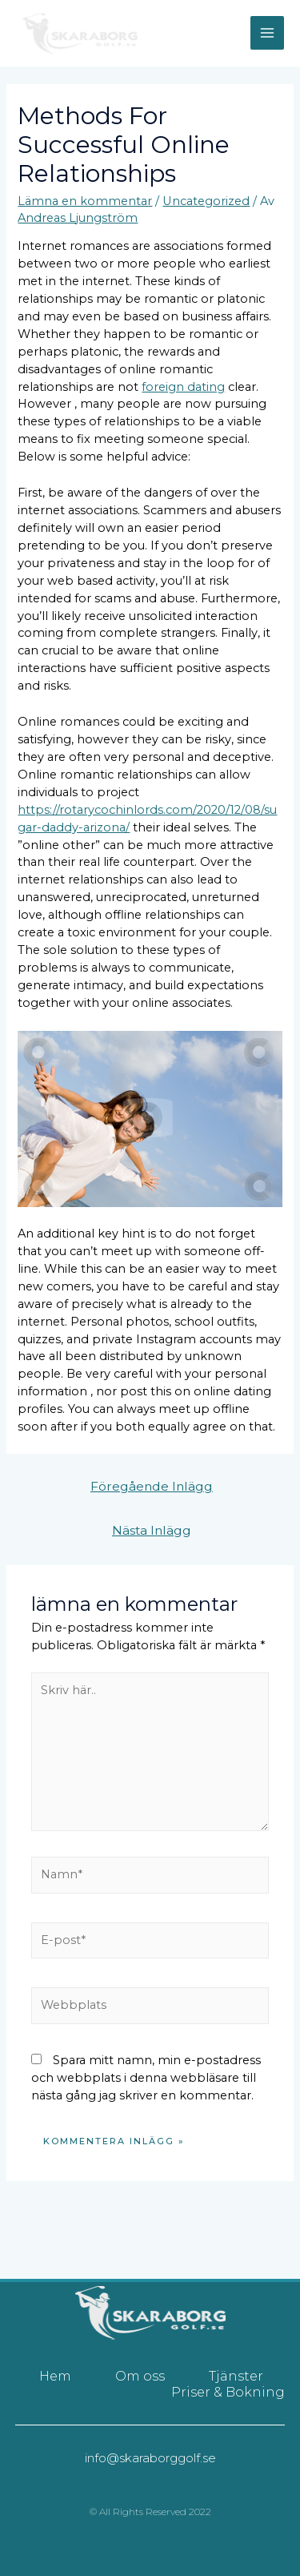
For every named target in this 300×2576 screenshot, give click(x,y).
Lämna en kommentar (85, 201)
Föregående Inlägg (151, 1486)
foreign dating (183, 387)
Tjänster (236, 2376)
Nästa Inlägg (151, 1530)
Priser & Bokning (228, 2392)
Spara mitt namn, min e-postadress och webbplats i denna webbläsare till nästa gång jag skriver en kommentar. (146, 2078)
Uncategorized (206, 201)
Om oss (140, 2376)
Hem (55, 2376)
